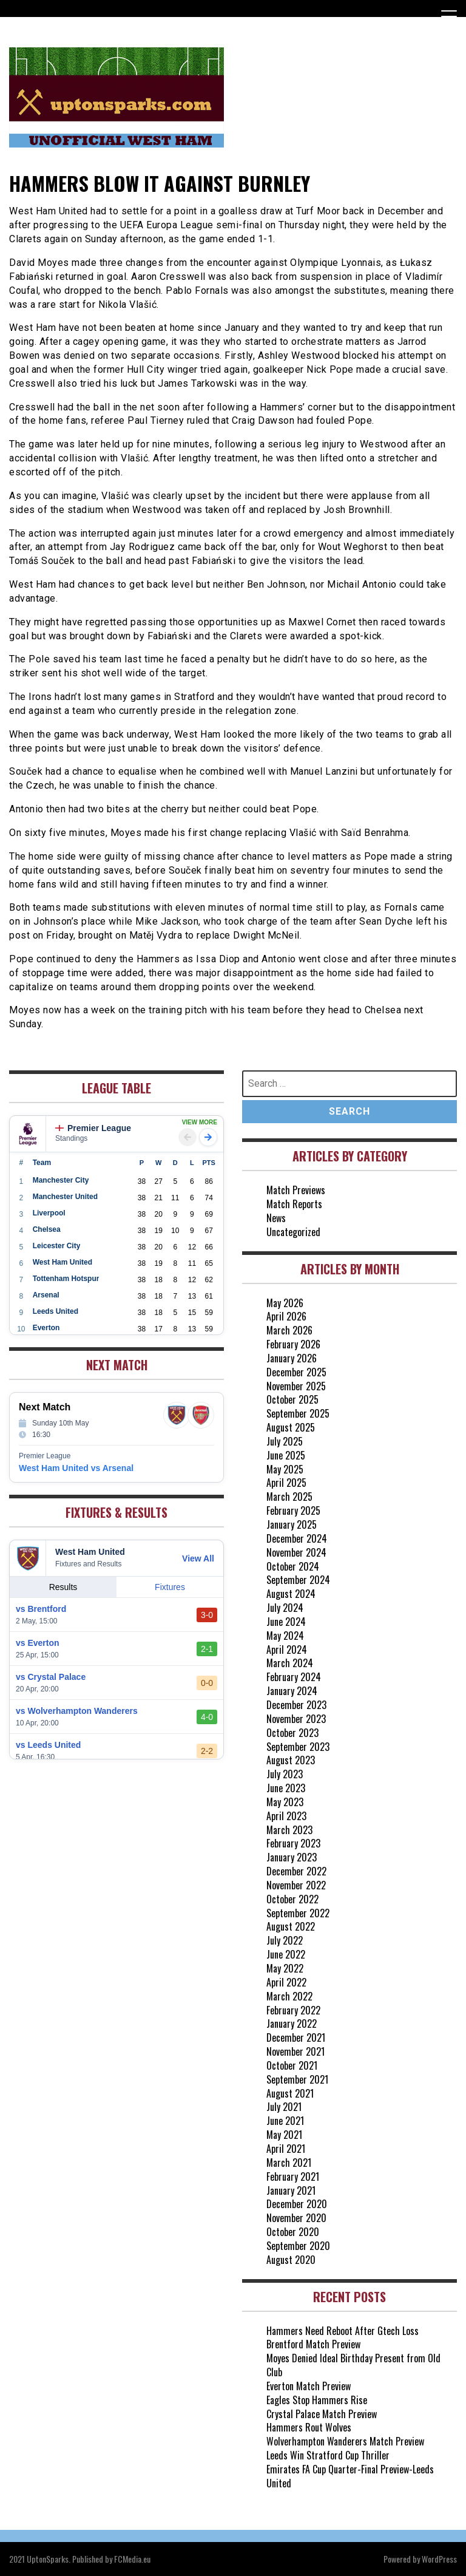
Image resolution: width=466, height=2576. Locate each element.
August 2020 (291, 2259)
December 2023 (296, 1705)
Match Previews (295, 1190)
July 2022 (284, 1940)
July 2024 (284, 1607)
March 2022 (289, 1996)
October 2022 (292, 1899)
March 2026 (289, 1330)
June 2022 (285, 1954)
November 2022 (296, 1885)
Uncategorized (293, 1232)
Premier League (93, 1128)
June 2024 (286, 1621)
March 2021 (288, 2162)
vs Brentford (41, 1609)
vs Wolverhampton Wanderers (77, 1711)
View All (198, 1558)
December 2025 (296, 1372)
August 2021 (290, 2093)
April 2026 (286, 1316)
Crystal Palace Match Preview (321, 2414)
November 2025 (296, 1386)
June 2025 (285, 1455)
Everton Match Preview (308, 2386)
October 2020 (292, 2231)
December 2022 (296, 1871)
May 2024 (285, 1635)
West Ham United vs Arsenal (76, 1468)
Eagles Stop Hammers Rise (316, 2400)
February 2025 (293, 1510)
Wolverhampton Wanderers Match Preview (345, 2441)
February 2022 (293, 2010)
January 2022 (291, 2023)
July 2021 (284, 2106)
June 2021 (285, 2120)
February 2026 (293, 1344)
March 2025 (289, 1496)
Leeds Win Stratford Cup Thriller (328, 2455)
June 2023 (285, 1788)
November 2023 (296, 1718)
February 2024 (293, 1677)
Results (63, 1587)
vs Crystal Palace (51, 1677)
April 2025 (286, 1482)
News (276, 1218)
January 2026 (291, 1358)
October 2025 (292, 1399)
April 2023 (286, 1816)
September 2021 (297, 2079)
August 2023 (290, 1760)
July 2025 (284, 1441)
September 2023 (297, 1746)
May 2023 (284, 1802)
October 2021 (291, 2065)
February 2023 (293, 1843)
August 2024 (291, 1593)
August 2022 (290, 1926)
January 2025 (291, 1524)
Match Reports (294, 1204)
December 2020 (296, 2204)
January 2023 (291, 1857)
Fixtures (170, 1587)
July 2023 (284, 1774)
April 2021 (285, 2148)
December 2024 (296, 1538)
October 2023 (292, 1732)
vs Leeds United (48, 1745)
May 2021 (284, 2134)
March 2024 (289, 1663)
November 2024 (296, 1552)
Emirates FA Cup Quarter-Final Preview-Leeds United (350, 2476)
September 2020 (298, 2245)
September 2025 (297, 1413)
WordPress (439, 2558)
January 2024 (291, 1691)
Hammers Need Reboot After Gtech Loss (342, 2330)
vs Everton (37, 1643)
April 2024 (286, 1649)
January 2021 (291, 2190)
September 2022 (297, 1913)
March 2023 (289, 1830)
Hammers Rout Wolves (308, 2427)
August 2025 (290, 1427)
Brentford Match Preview (313, 2344)
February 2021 (292, 2176)
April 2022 (286, 1982)
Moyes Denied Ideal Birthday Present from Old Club (353, 2365)
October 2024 (292, 1566)
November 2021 (295, 2051)
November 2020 (296, 2218)
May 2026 (284, 1303)
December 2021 (295, 2037)
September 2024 (298, 1579)
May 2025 (284, 1469)
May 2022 (284, 1968)
